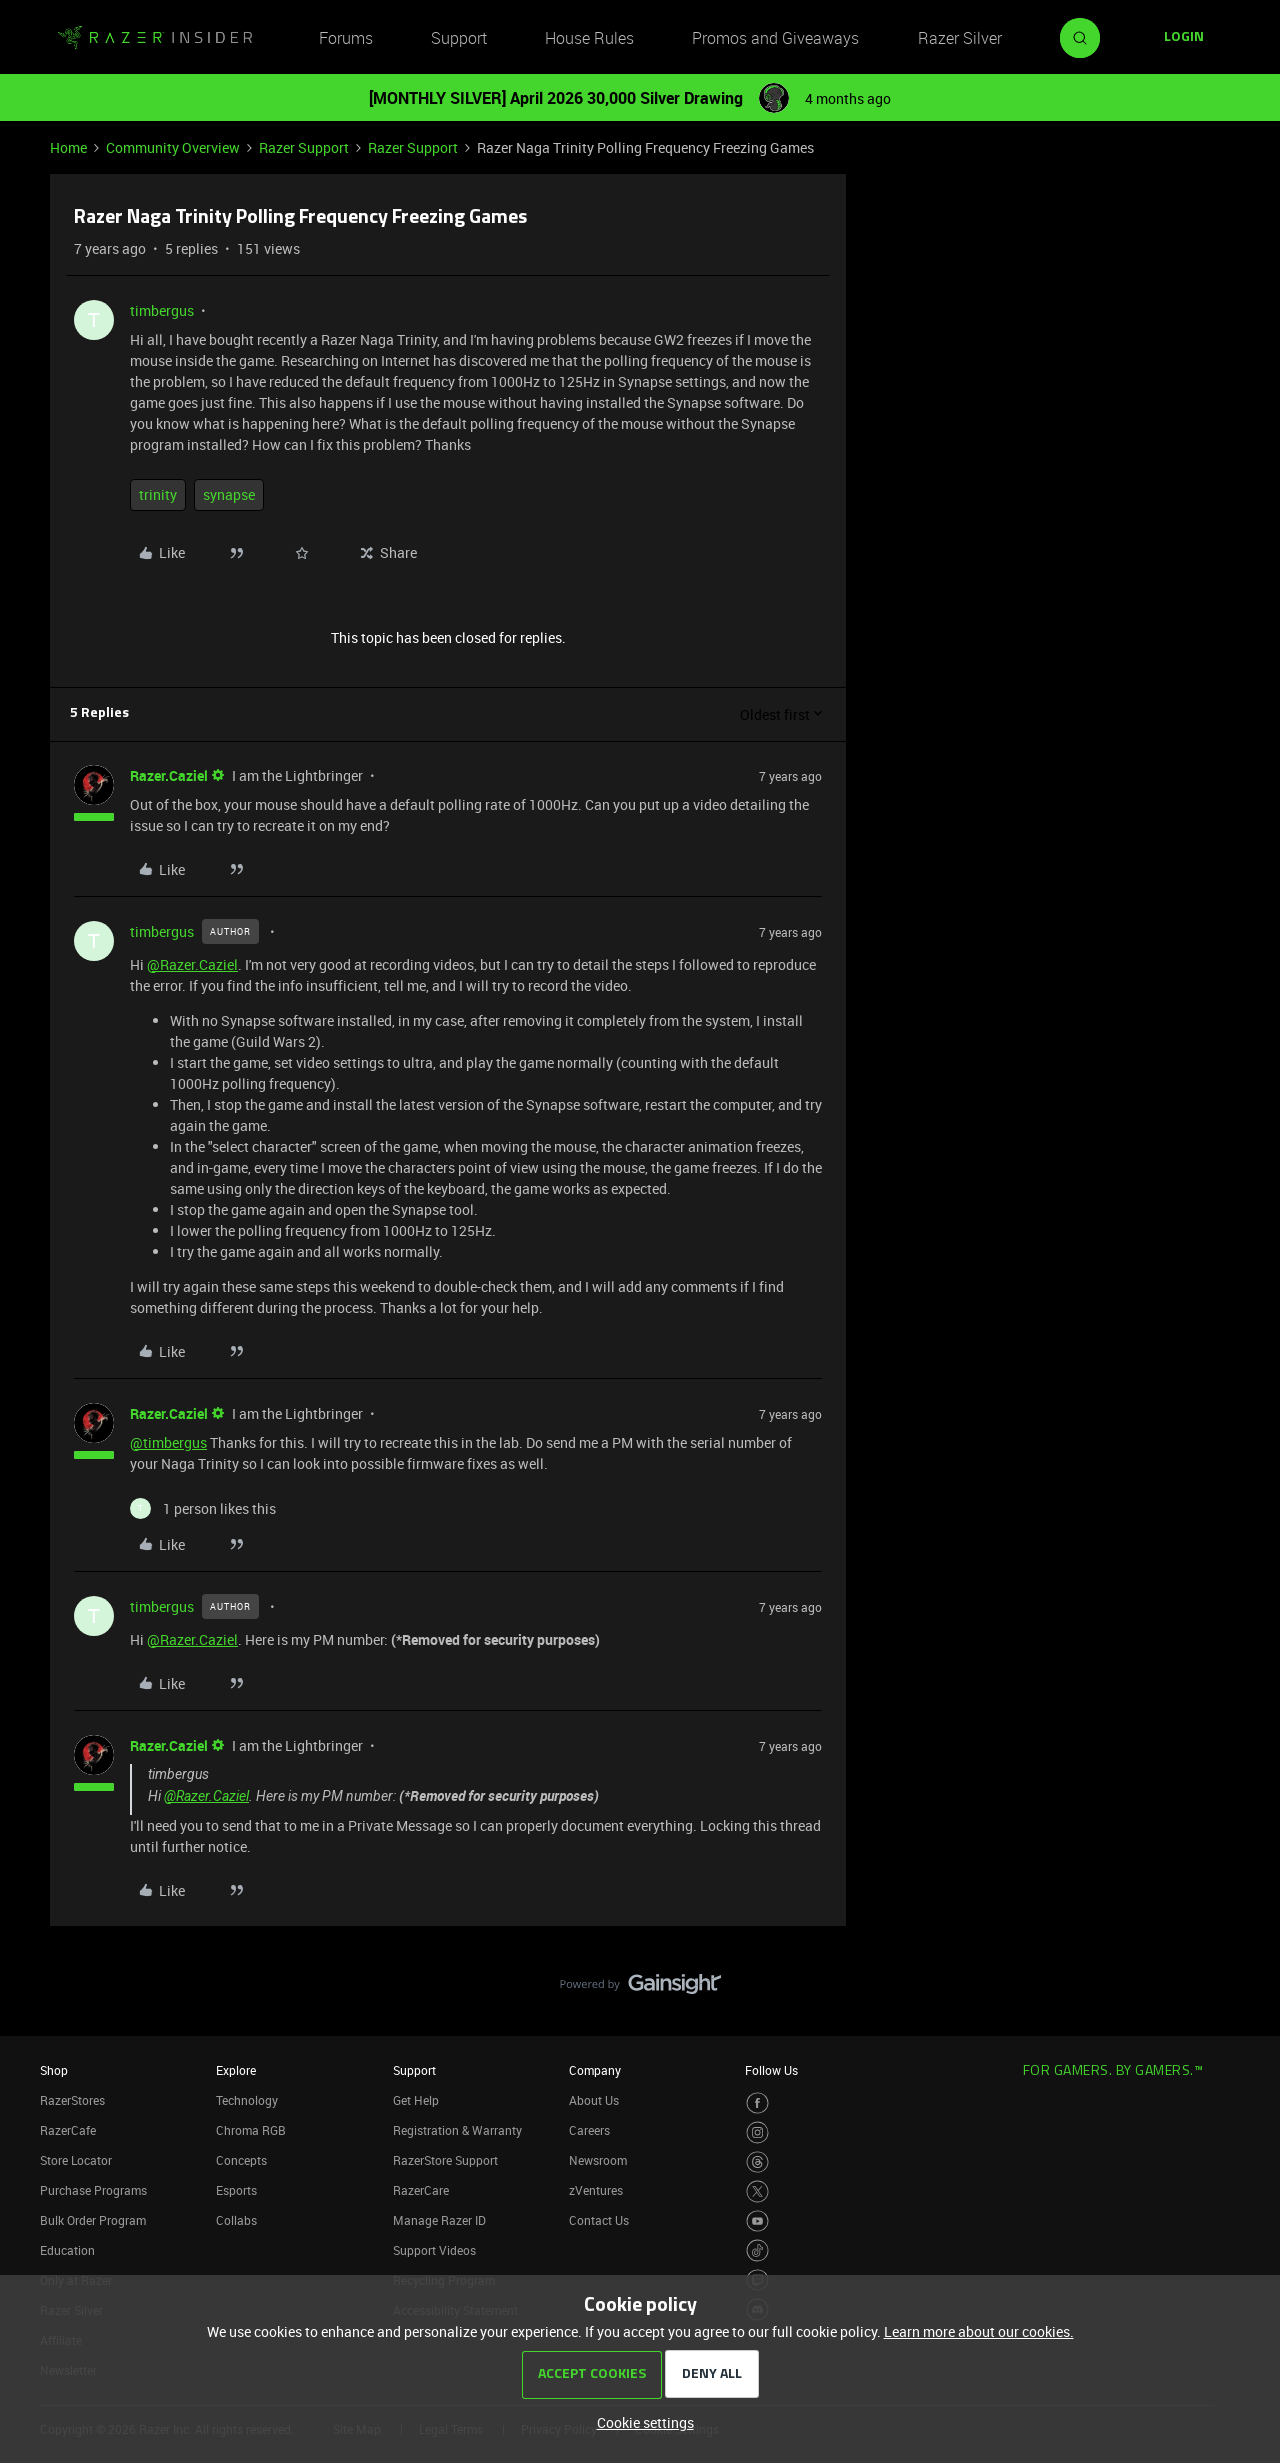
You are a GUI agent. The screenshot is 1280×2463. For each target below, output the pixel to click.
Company (595, 2070)
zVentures (596, 2190)
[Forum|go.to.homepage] (155, 38)
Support (459, 38)
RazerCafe (68, 2130)
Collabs (236, 2220)
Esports (236, 2190)
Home (68, 147)
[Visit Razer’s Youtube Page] (757, 2221)
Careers (589, 2130)
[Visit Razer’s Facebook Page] (757, 2103)
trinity (158, 494)
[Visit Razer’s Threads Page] (757, 2162)
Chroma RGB (251, 2130)
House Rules (589, 38)
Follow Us (771, 2070)
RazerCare (421, 2190)
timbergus (162, 310)
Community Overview (173, 147)
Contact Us (599, 2220)
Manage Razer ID (439, 2220)
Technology (247, 2100)
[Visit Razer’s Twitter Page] (757, 2191)
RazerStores (72, 2100)
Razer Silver (960, 38)
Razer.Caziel (169, 775)
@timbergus (168, 1442)
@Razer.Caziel (192, 964)
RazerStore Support (445, 2160)
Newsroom (598, 2160)
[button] (1184, 38)
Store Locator (76, 2160)
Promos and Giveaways (775, 38)
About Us (594, 2100)
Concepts (241, 2160)
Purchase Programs (93, 2190)
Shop (54, 2070)
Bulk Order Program (93, 2220)
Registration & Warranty (457, 2130)
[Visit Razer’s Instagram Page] (757, 2132)
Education (67, 2250)
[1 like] (203, 1508)
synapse (229, 494)
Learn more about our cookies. (979, 2331)
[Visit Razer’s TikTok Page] (757, 2250)
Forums (346, 38)
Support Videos (434, 2250)
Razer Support (304, 147)
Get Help (416, 2100)
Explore (236, 2070)
